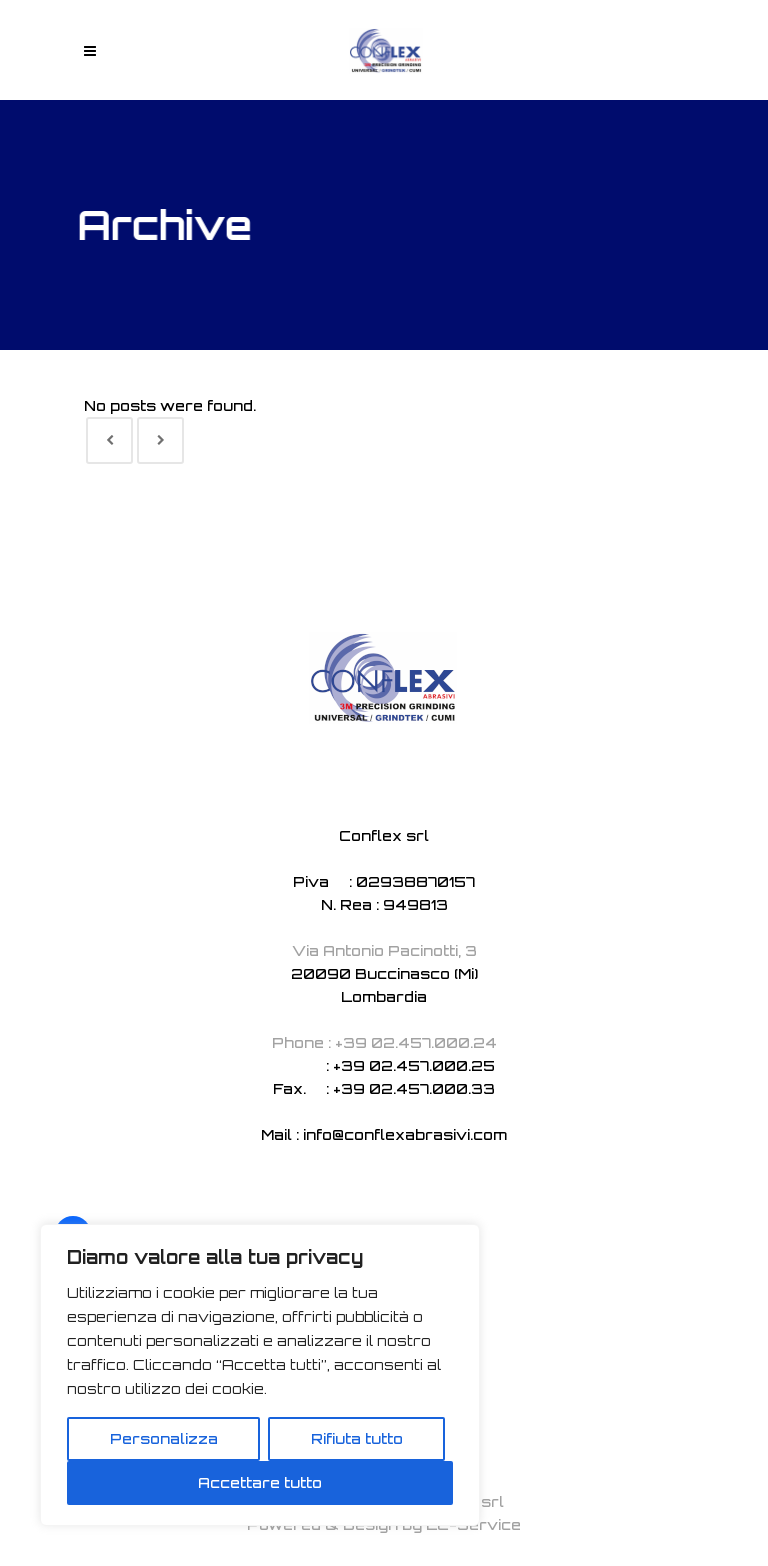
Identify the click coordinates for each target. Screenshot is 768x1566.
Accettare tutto (260, 1482)
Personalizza (164, 1438)
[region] (260, 1375)
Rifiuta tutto (357, 1438)
